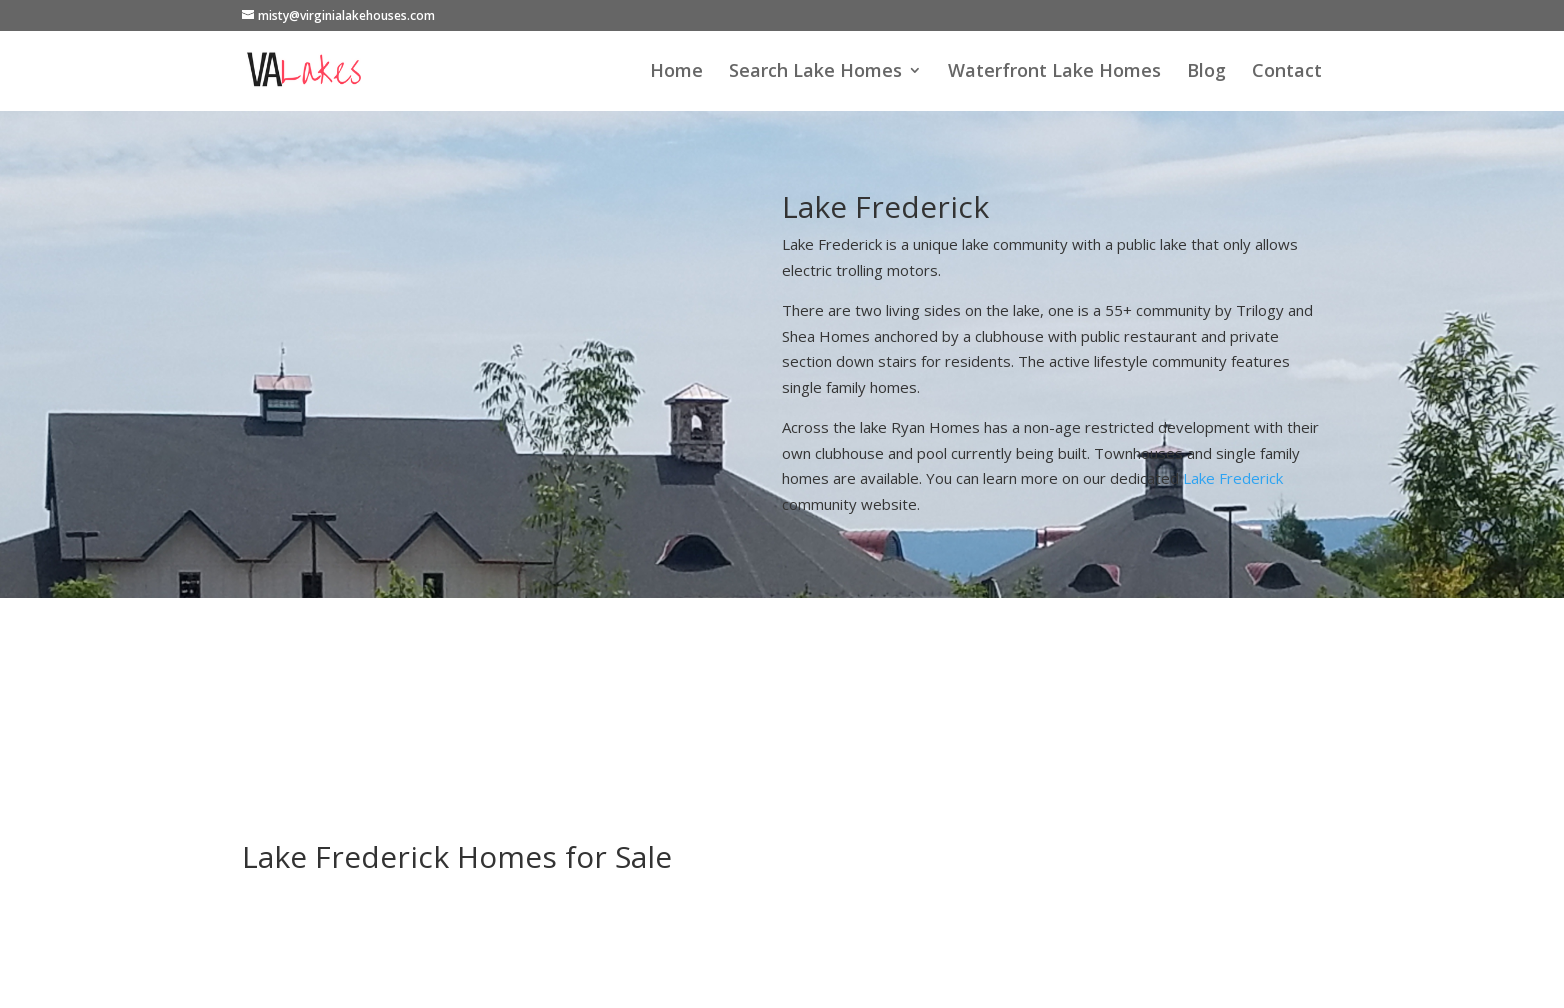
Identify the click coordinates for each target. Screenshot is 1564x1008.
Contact (1287, 72)
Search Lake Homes (815, 72)
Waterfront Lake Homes (1054, 72)
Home (676, 72)
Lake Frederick (1233, 478)
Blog (1206, 72)
